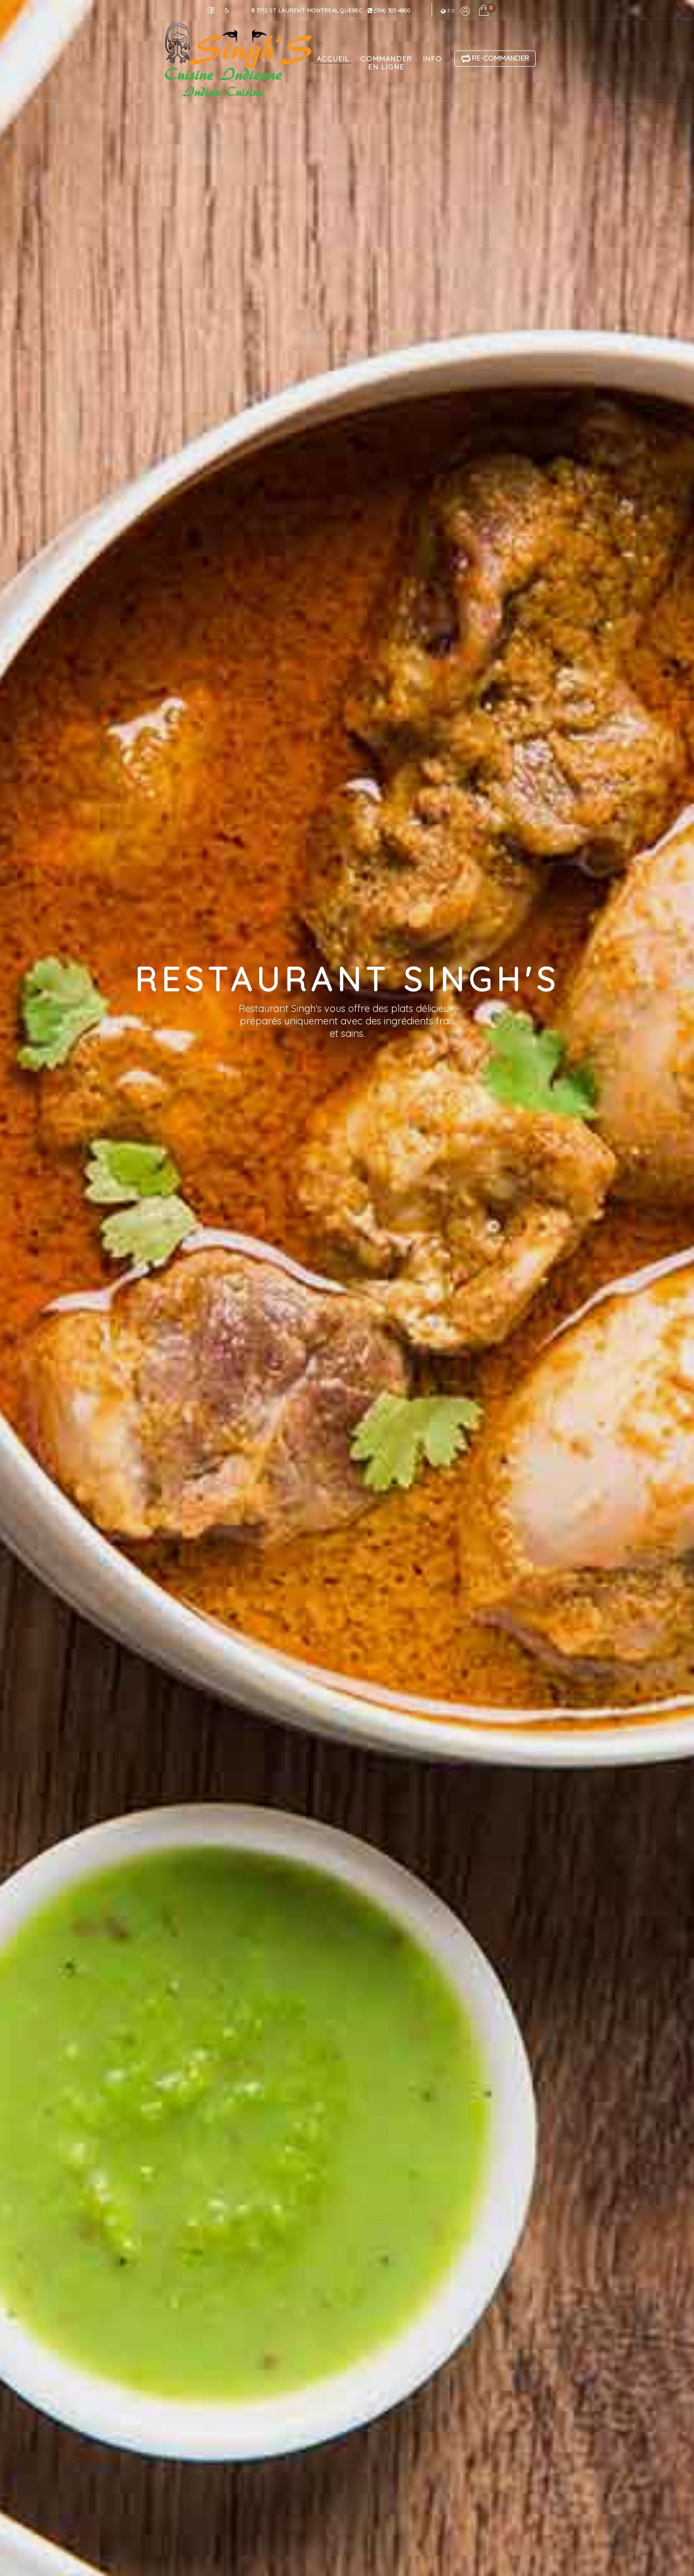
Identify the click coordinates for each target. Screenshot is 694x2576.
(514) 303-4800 (389, 10)
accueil (333, 58)
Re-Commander (495, 58)
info (432, 58)
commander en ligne (386, 62)
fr (448, 11)
